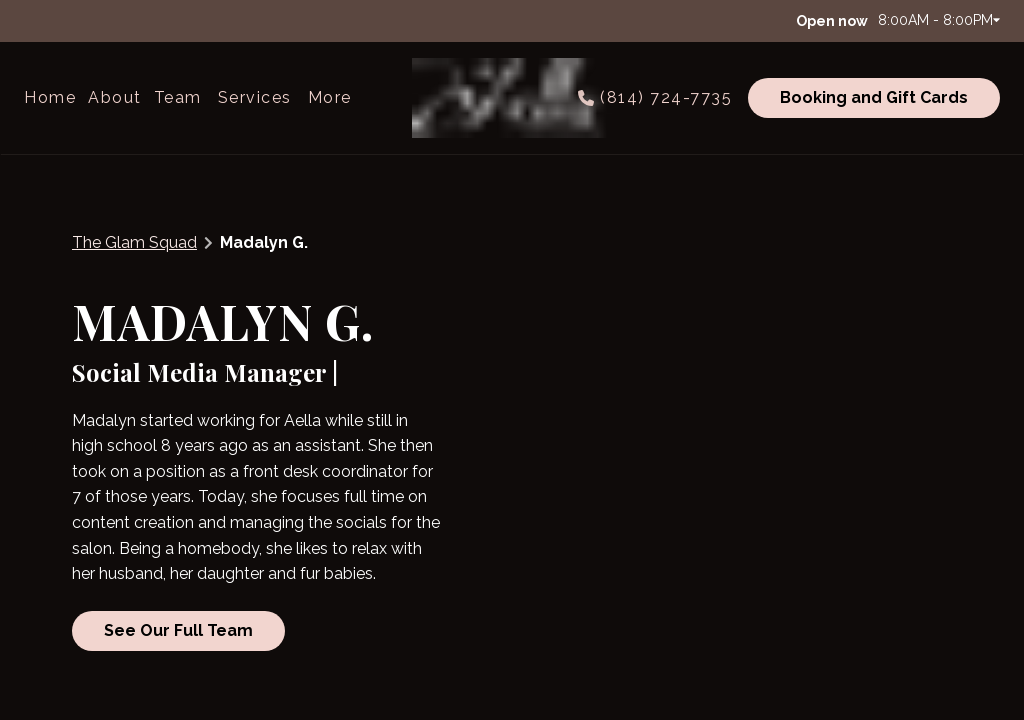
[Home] (53, 98)
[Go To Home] (512, 98)
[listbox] (115, 98)
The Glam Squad (134, 242)
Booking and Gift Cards (874, 97)
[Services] (255, 98)
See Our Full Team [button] (178, 629)
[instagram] (62, 20)
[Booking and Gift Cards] (871, 98)
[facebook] (34, 20)
